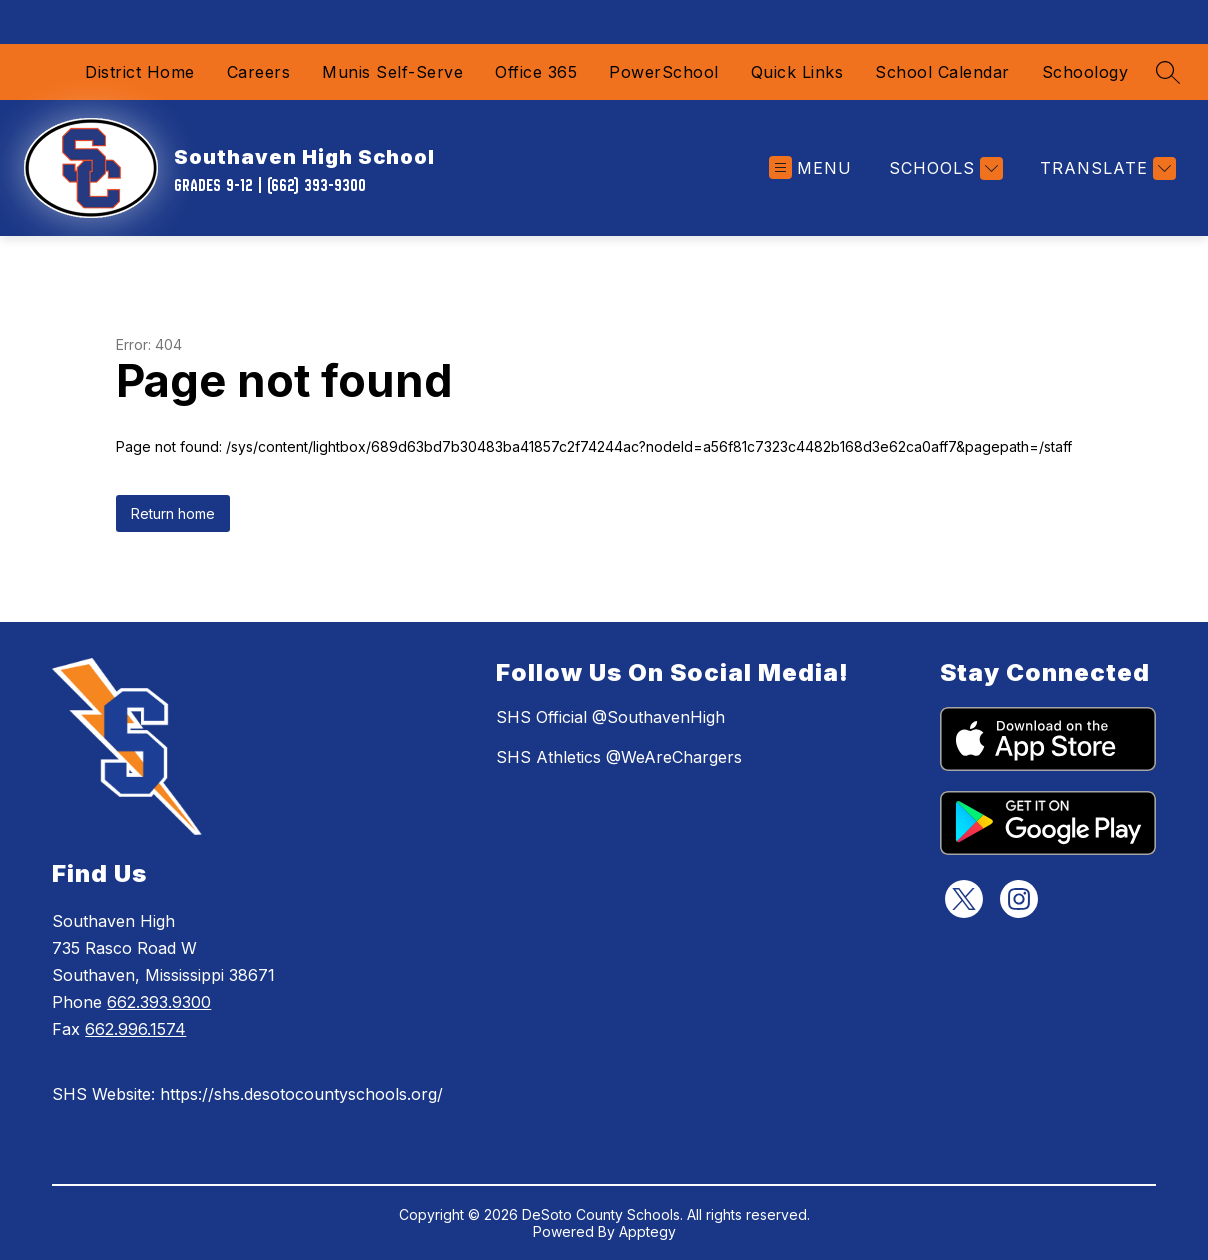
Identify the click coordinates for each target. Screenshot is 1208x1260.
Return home (173, 513)
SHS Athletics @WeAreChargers (619, 757)
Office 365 (536, 72)
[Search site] (1168, 72)
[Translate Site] (1105, 168)
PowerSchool (664, 72)
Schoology (1085, 72)
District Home (140, 72)
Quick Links (797, 72)
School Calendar (942, 72)
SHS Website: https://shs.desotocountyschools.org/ (247, 1094)
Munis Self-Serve (392, 72)
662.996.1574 (135, 1029)
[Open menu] (810, 168)
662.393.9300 (159, 1002)
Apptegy (647, 1231)
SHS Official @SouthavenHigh (610, 717)
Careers (259, 72)
